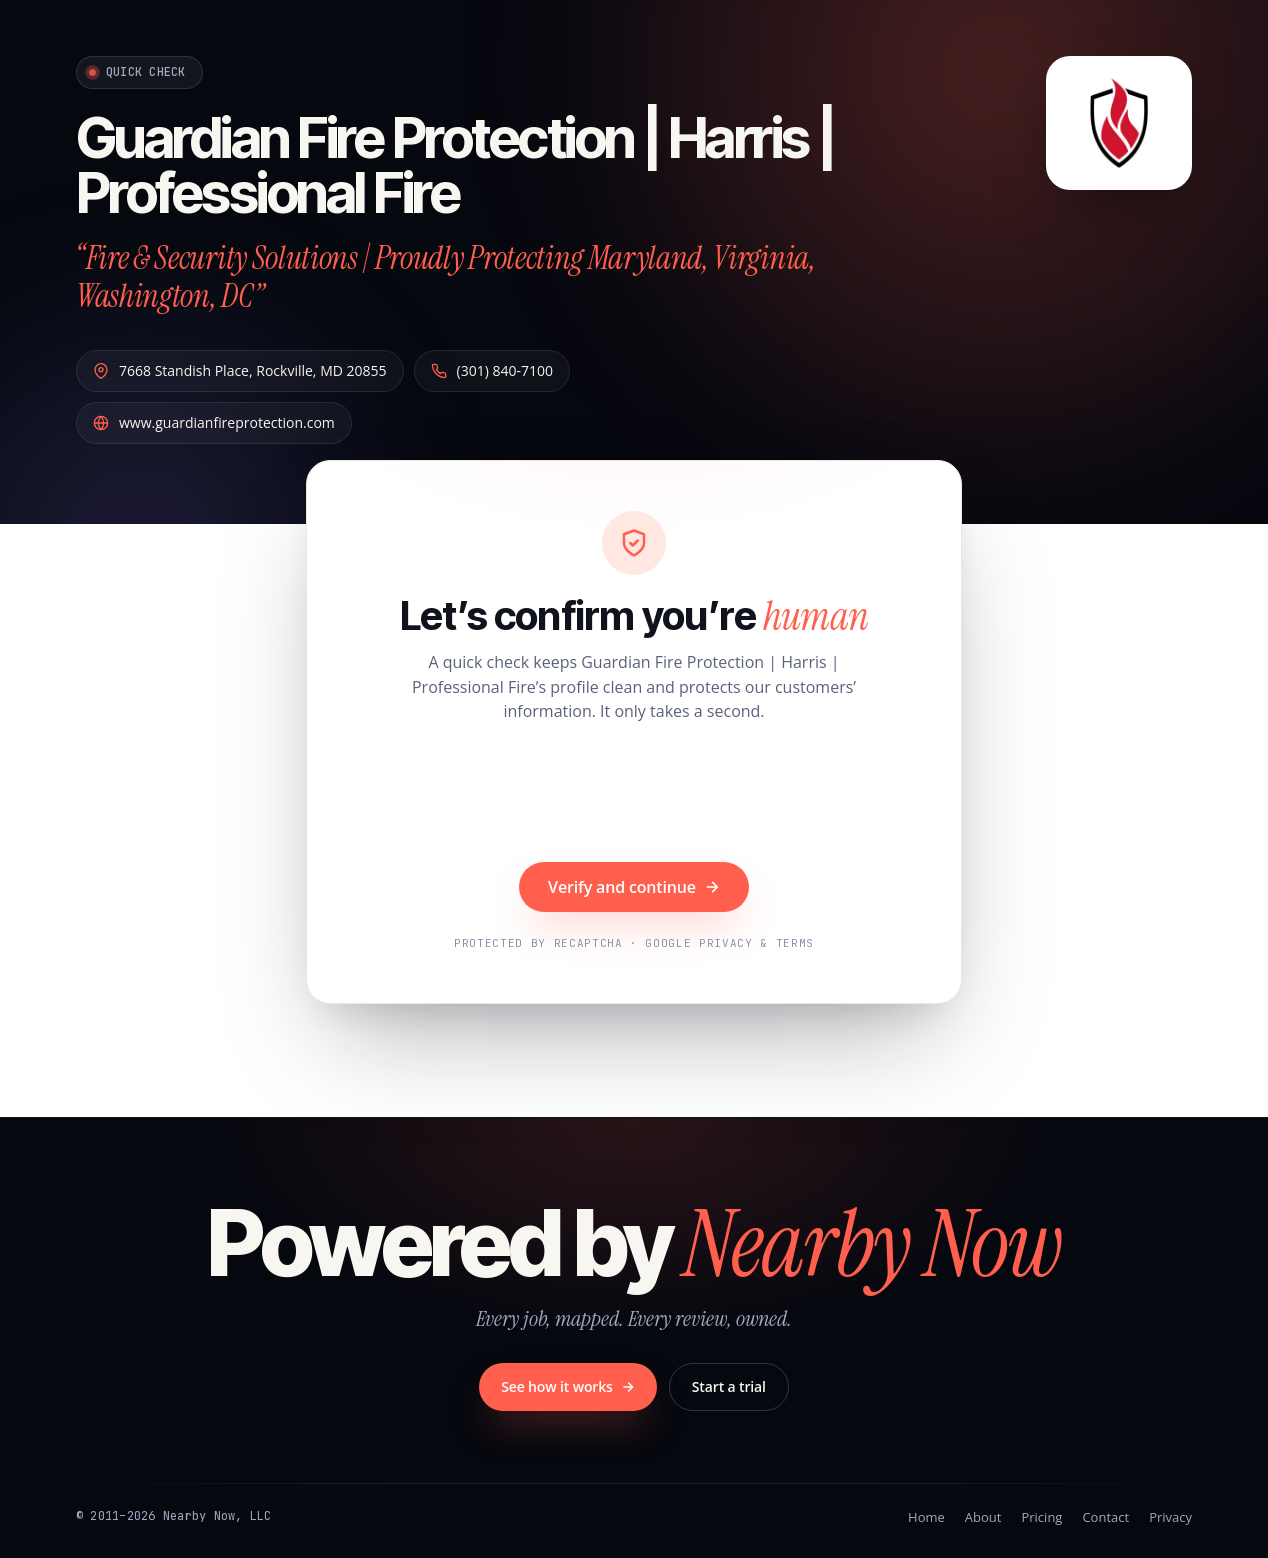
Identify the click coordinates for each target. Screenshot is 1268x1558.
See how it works (568, 1386)
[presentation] (634, 795)
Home (926, 1517)
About (983, 1517)
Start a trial (729, 1386)
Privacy (1170, 1517)
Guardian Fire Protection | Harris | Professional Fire (455, 165)
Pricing (1041, 1517)
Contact (1105, 1517)
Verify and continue (634, 887)
